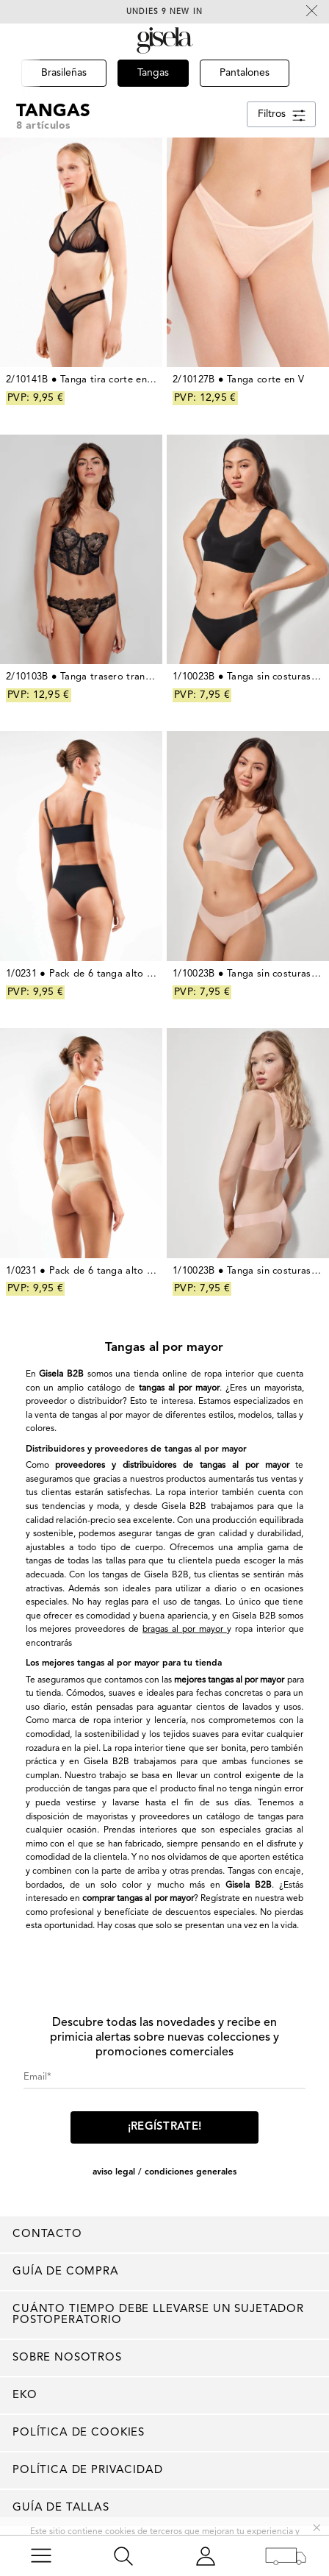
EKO (24, 2395)
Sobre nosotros (67, 2357)
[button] (20, 94)
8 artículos (43, 126)
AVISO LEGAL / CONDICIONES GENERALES (164, 2172)
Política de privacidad (87, 2470)
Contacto (47, 2234)
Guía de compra (65, 2271)
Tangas (53, 111)
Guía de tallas (60, 2507)
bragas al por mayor (184, 1629)
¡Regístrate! (165, 2127)
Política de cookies (78, 2432)
